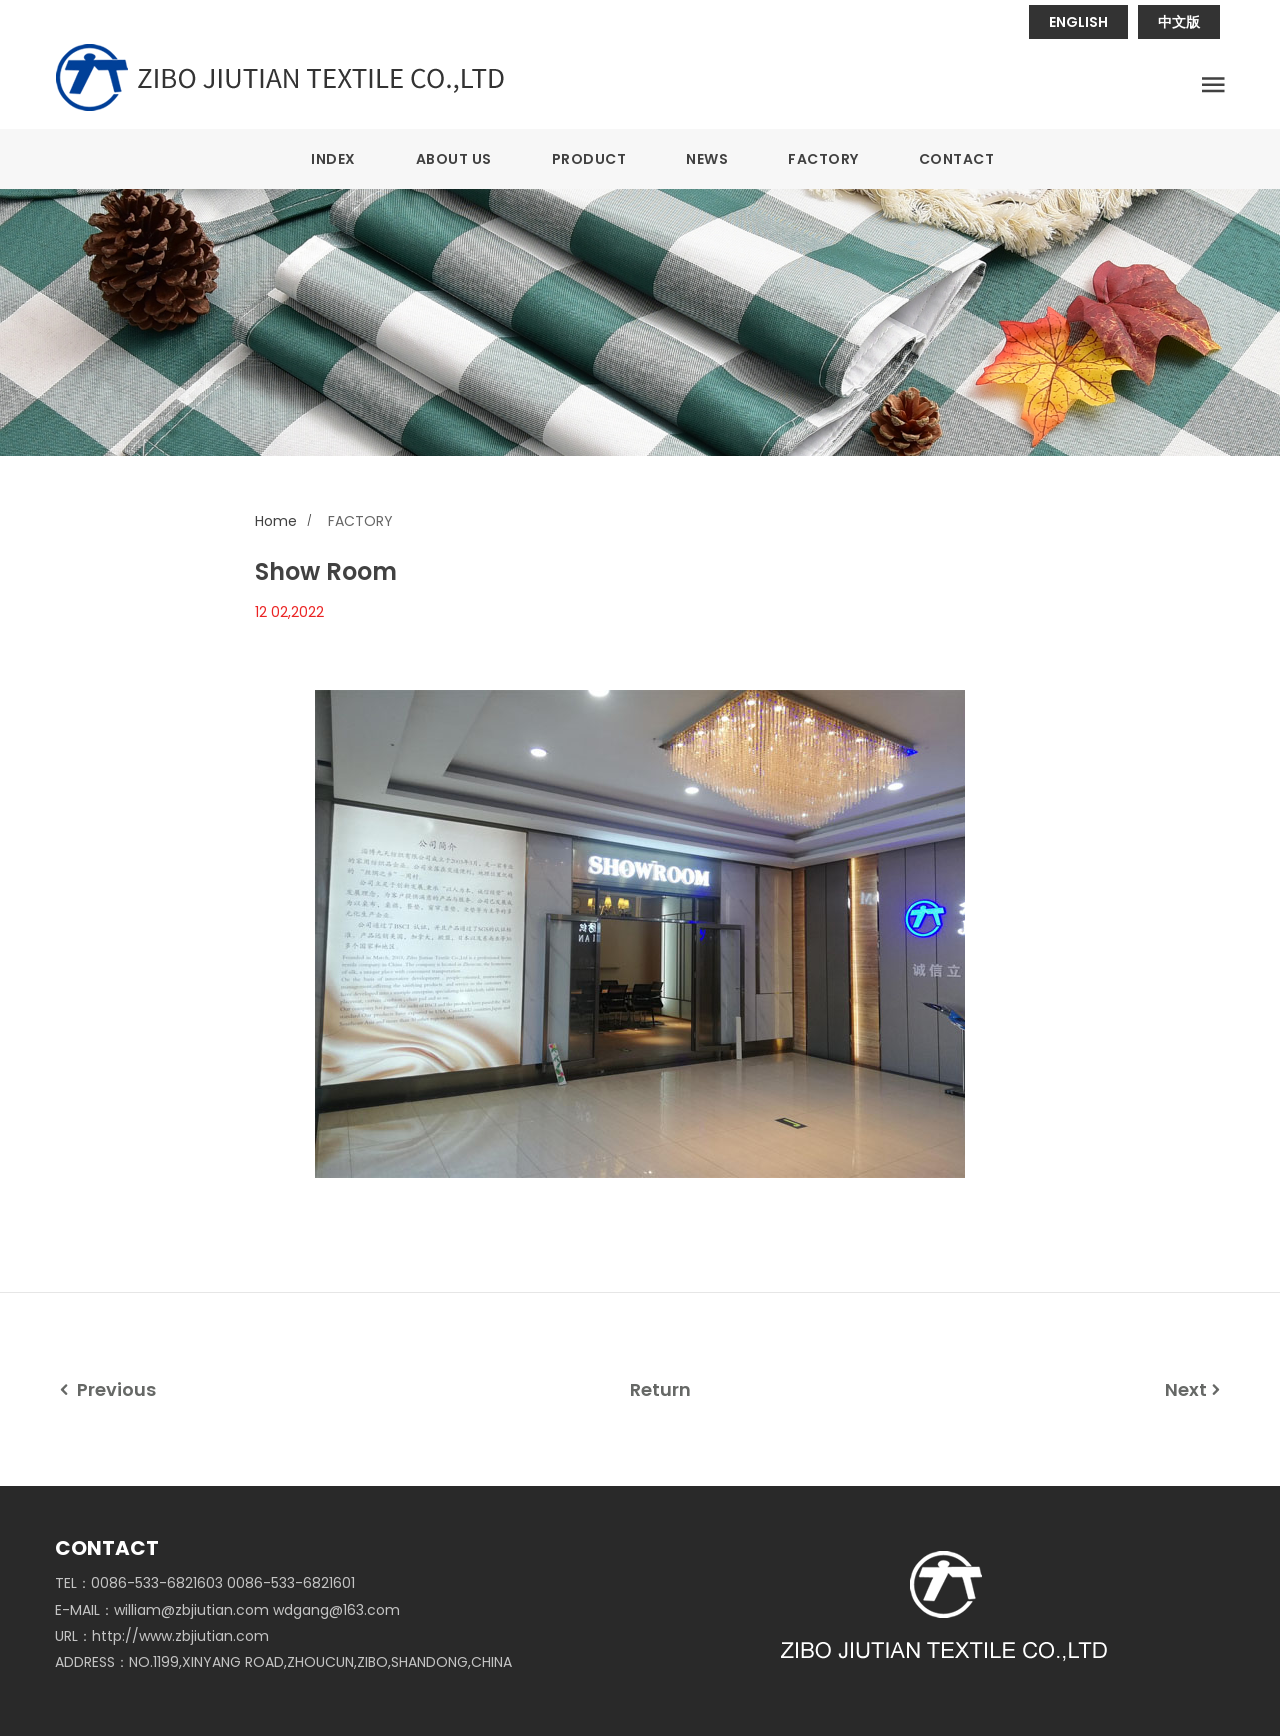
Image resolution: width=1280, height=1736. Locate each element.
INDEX (333, 159)
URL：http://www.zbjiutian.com (162, 1636)
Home (276, 521)
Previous (105, 1389)
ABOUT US (454, 159)
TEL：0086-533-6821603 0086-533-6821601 (205, 1583)
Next (1195, 1389)
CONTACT (957, 159)
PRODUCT (589, 159)
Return (660, 1389)
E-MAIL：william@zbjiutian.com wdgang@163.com (227, 1610)
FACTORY (823, 159)
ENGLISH (1078, 22)
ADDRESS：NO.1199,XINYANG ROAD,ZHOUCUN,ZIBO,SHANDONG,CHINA (283, 1662)
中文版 (1179, 22)
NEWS (707, 159)
